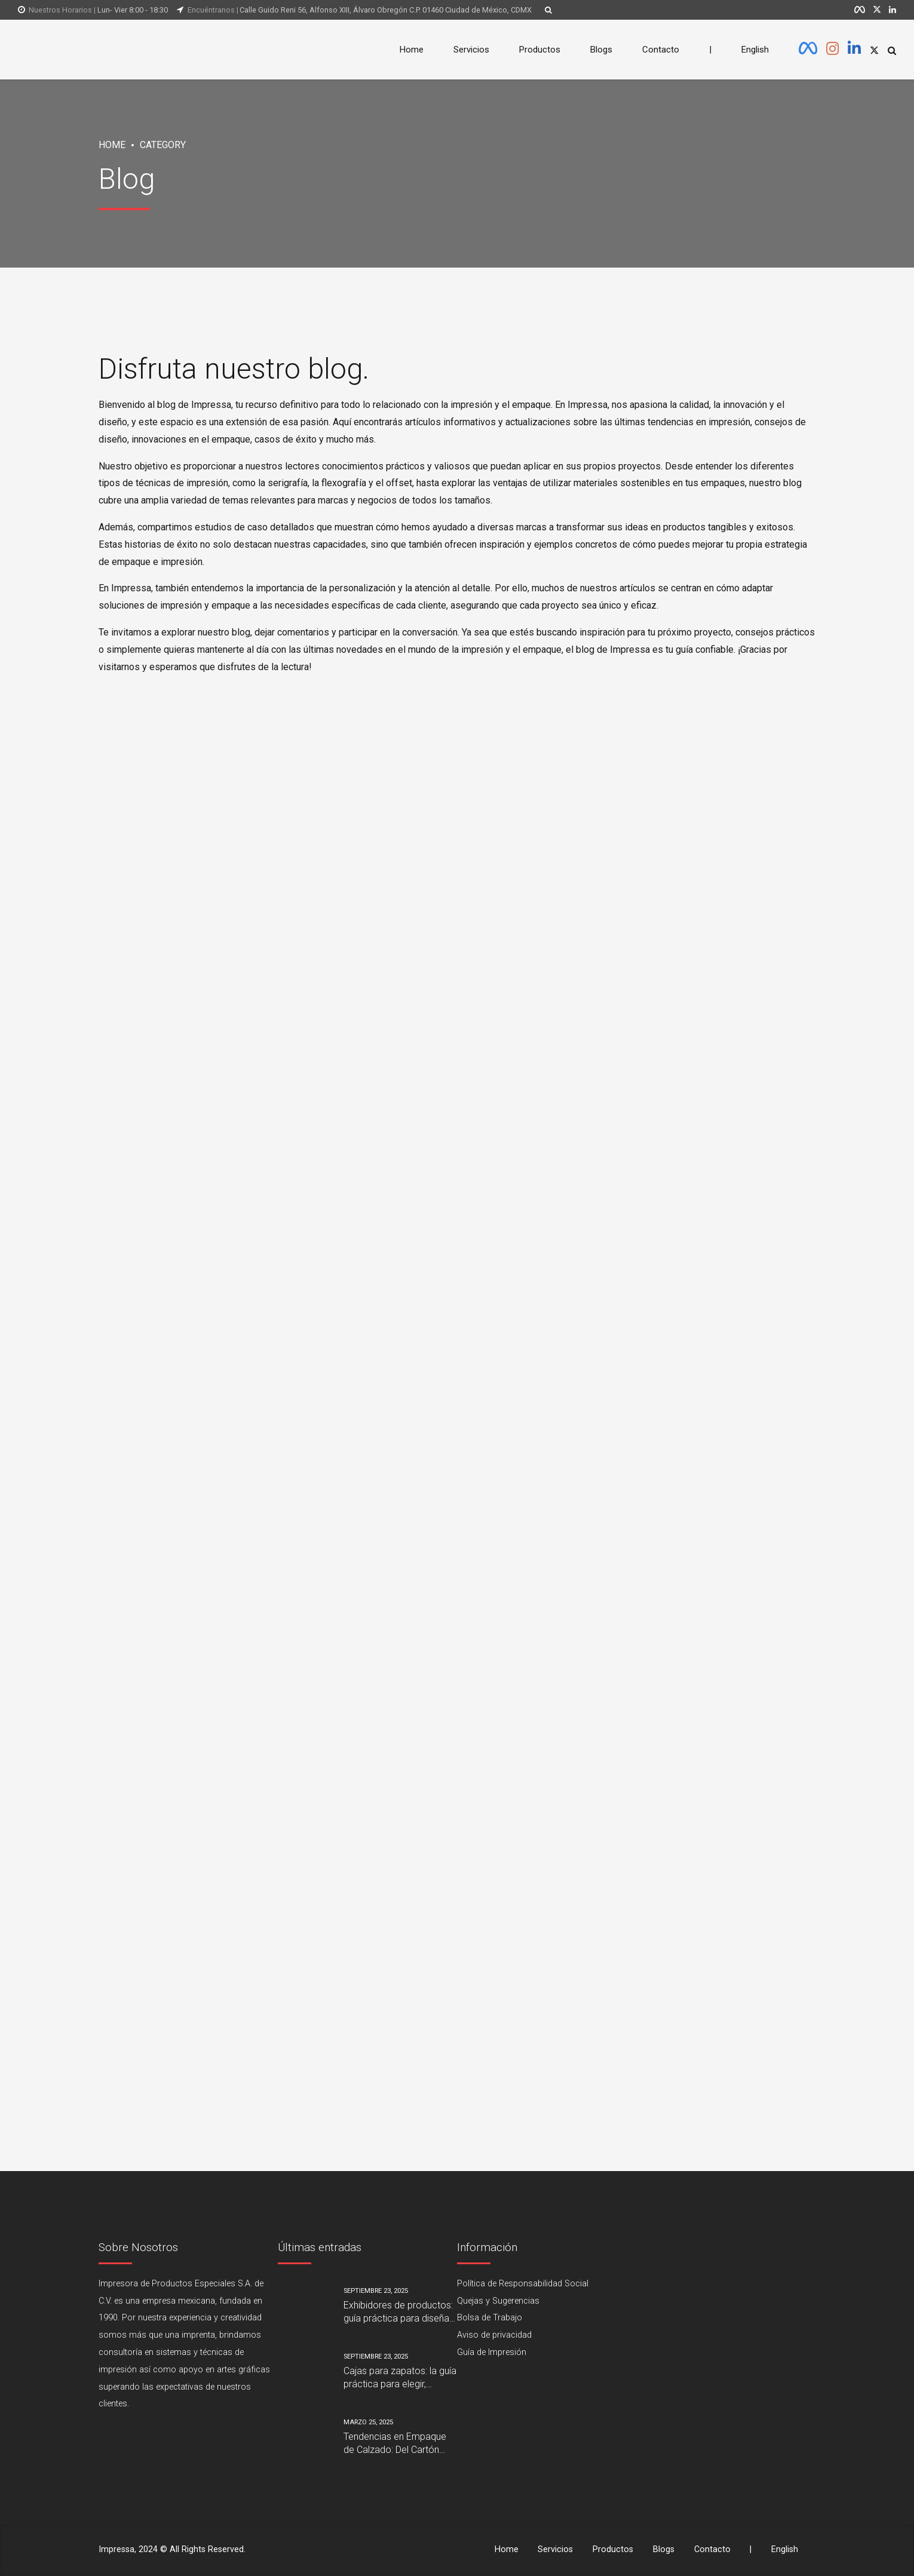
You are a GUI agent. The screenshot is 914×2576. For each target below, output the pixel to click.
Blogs (601, 49)
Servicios (471, 49)
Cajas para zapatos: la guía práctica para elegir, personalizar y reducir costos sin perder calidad (399, 2378)
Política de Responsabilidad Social (522, 2284)
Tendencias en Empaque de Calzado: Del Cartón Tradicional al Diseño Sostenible (394, 2444)
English (755, 49)
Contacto (660, 49)
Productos (539, 49)
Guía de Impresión (491, 2352)
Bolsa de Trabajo (489, 2318)
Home (412, 49)
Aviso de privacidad (494, 2335)
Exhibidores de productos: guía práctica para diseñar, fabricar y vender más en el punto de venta (400, 2312)
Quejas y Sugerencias (498, 2301)
